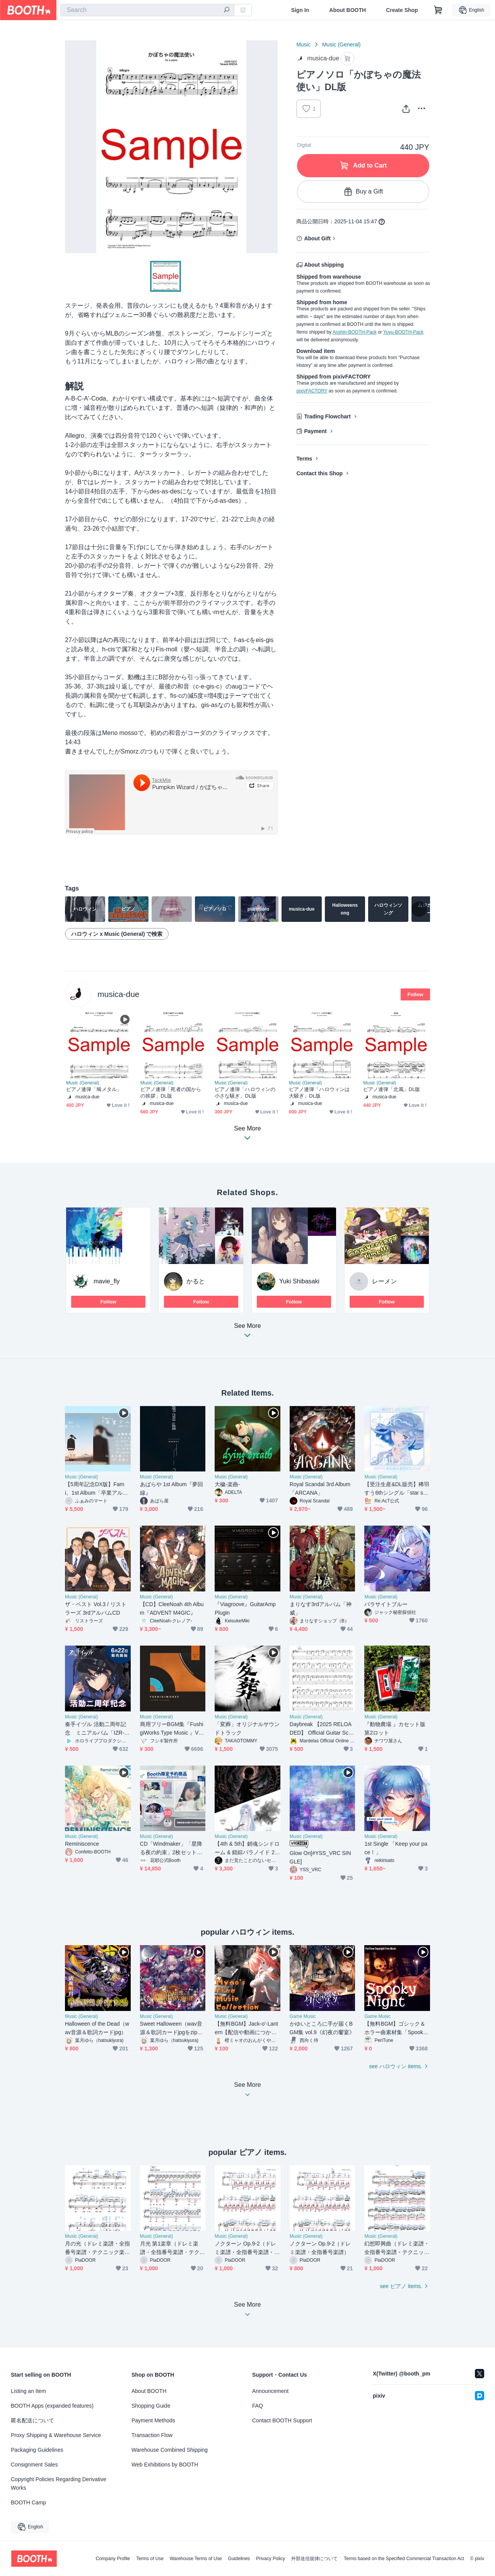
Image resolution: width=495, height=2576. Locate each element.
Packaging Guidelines (37, 2450)
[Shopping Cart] (438, 10)
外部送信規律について (314, 2558)
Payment (315, 431)
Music (303, 44)
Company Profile (113, 2558)
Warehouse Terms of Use (196, 2558)
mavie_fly (107, 1281)
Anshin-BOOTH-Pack (355, 332)
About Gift (317, 238)
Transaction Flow (151, 2435)
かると (195, 1281)
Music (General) (341, 44)
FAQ (257, 2406)
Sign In (300, 10)
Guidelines (239, 2558)
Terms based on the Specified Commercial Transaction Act (404, 2558)
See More (247, 1333)
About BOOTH (347, 10)
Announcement (270, 2391)
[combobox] (147, 10)
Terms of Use (150, 2558)
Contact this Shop (319, 473)
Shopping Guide (150, 2406)
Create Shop (402, 10)
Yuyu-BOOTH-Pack (403, 332)
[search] (226, 10)
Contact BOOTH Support (282, 2420)
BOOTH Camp (28, 2502)
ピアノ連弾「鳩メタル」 (94, 1089)
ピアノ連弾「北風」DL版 (391, 1089)
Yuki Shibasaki (299, 1281)
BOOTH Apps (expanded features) (52, 2406)
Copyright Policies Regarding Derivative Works (58, 2483)
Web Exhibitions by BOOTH (164, 2464)
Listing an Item (28, 2391)
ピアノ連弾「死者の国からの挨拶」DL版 (170, 1092)
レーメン (384, 1281)
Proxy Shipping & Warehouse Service (56, 2435)
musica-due (118, 994)
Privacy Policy (270, 2558)
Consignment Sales (34, 2464)
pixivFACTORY (311, 391)
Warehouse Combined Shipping (169, 2450)
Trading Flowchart (327, 416)
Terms (304, 459)
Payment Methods (153, 2420)
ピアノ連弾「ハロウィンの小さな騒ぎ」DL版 (245, 1092)
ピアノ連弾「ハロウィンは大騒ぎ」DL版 (319, 1092)
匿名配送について (32, 2420)
